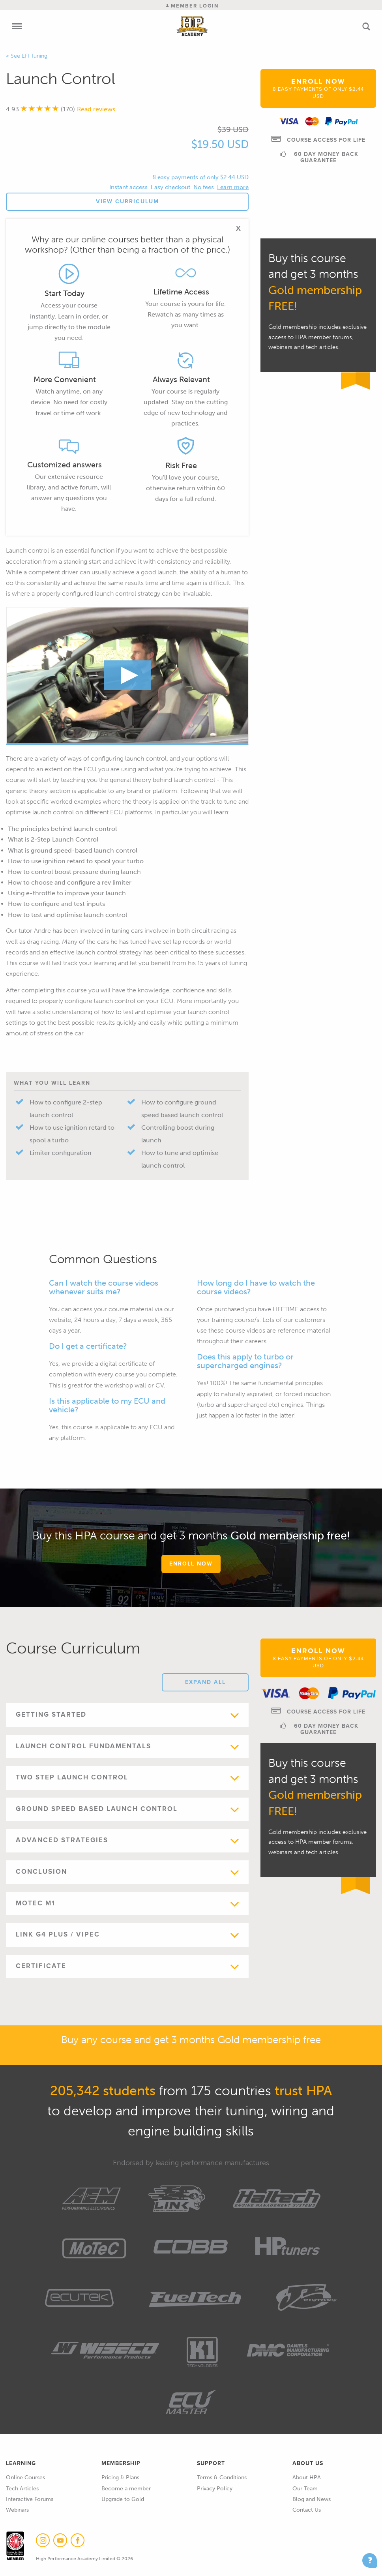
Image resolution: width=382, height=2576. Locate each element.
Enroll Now (318, 88)
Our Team (305, 2488)
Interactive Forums (29, 2499)
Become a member (126, 2488)
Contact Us (306, 2510)
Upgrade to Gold (122, 2499)
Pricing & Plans (120, 2477)
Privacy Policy (214, 2488)
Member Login (192, 5)
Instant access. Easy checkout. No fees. (162, 187)
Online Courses (25, 2477)
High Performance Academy (192, 26)
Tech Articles (22, 2488)
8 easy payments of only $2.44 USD (200, 177)
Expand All (205, 1682)
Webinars (17, 2510)
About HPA (306, 2477)
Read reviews (96, 109)
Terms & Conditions (222, 2477)
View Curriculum (127, 201)
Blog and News (311, 2499)
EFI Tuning (34, 55)
